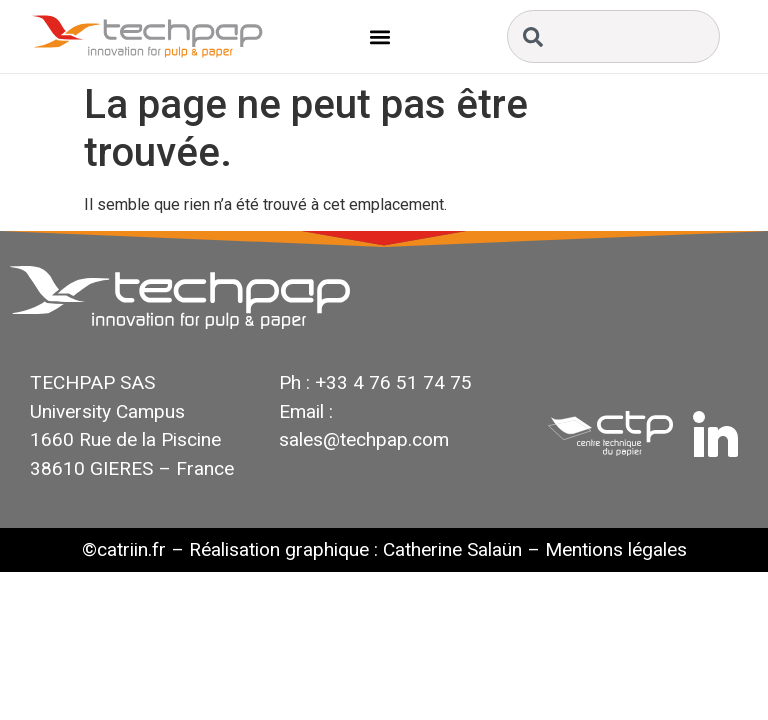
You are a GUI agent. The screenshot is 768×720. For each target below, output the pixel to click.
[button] (380, 36)
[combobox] (613, 36)
